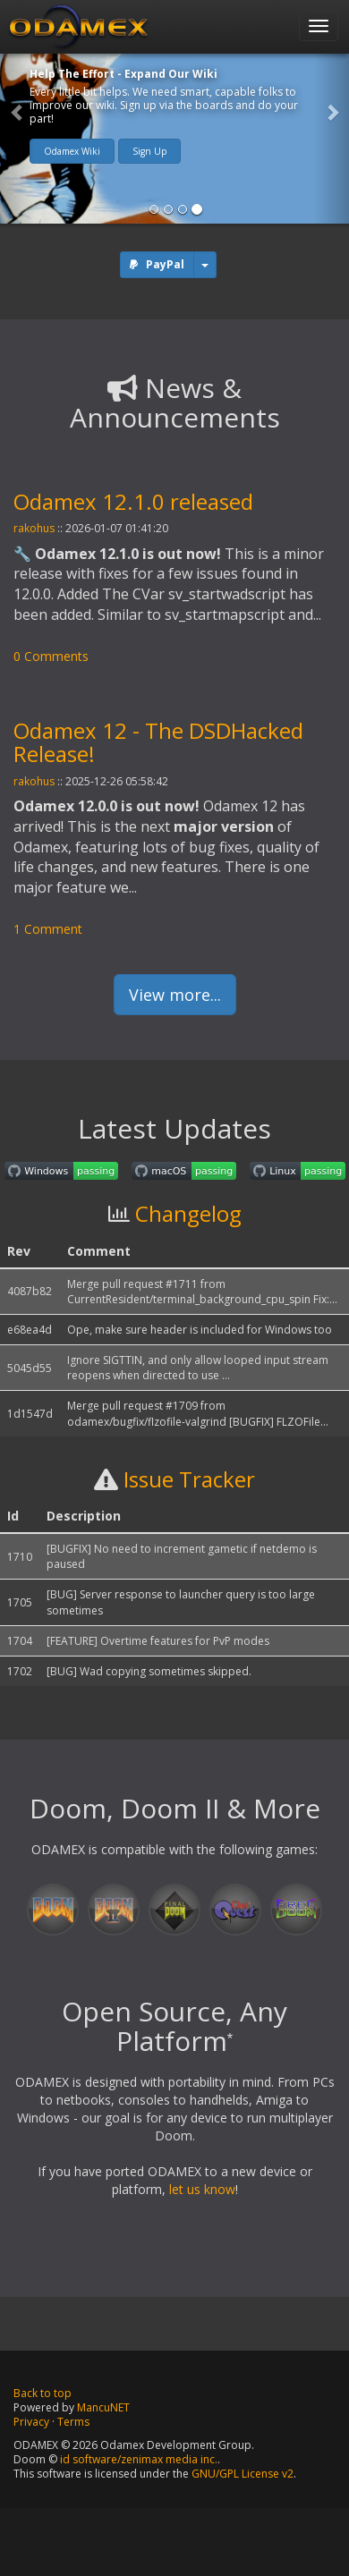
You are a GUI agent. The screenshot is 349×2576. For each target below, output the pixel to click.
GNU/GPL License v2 (243, 2473)
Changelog (188, 1213)
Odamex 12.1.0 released (133, 501)
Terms (73, 2421)
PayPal (165, 264)
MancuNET (103, 2407)
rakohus (34, 528)
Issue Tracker (189, 1479)
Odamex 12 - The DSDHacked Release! (158, 742)
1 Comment (47, 928)
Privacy (31, 2421)
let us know (202, 2189)
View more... (175, 994)
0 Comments (51, 656)
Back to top (42, 2393)
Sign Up (149, 151)
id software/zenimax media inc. (138, 2459)
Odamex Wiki (72, 151)
